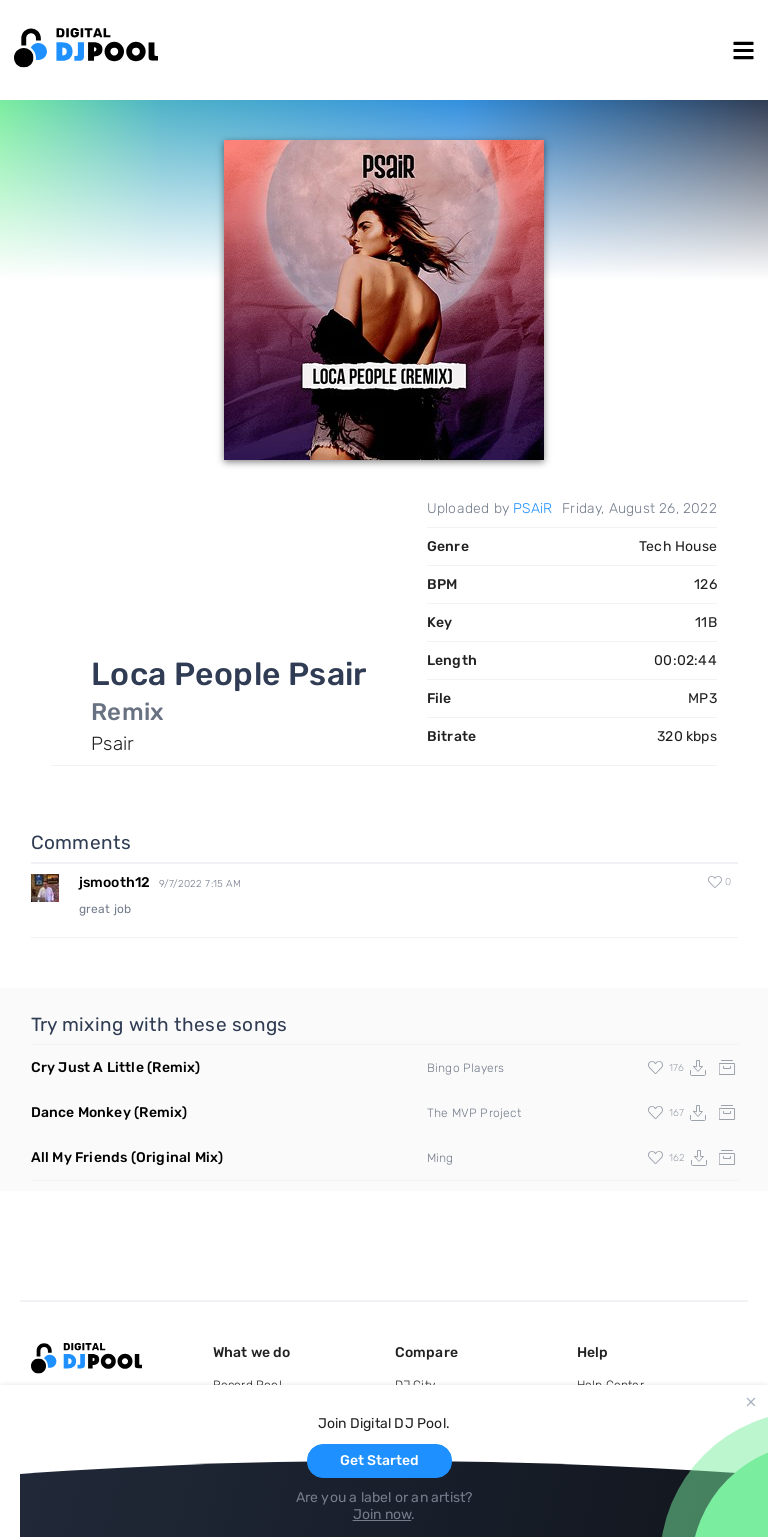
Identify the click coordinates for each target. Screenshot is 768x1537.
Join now (382, 1514)
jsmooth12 (115, 882)
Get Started (379, 1460)
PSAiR (532, 508)
